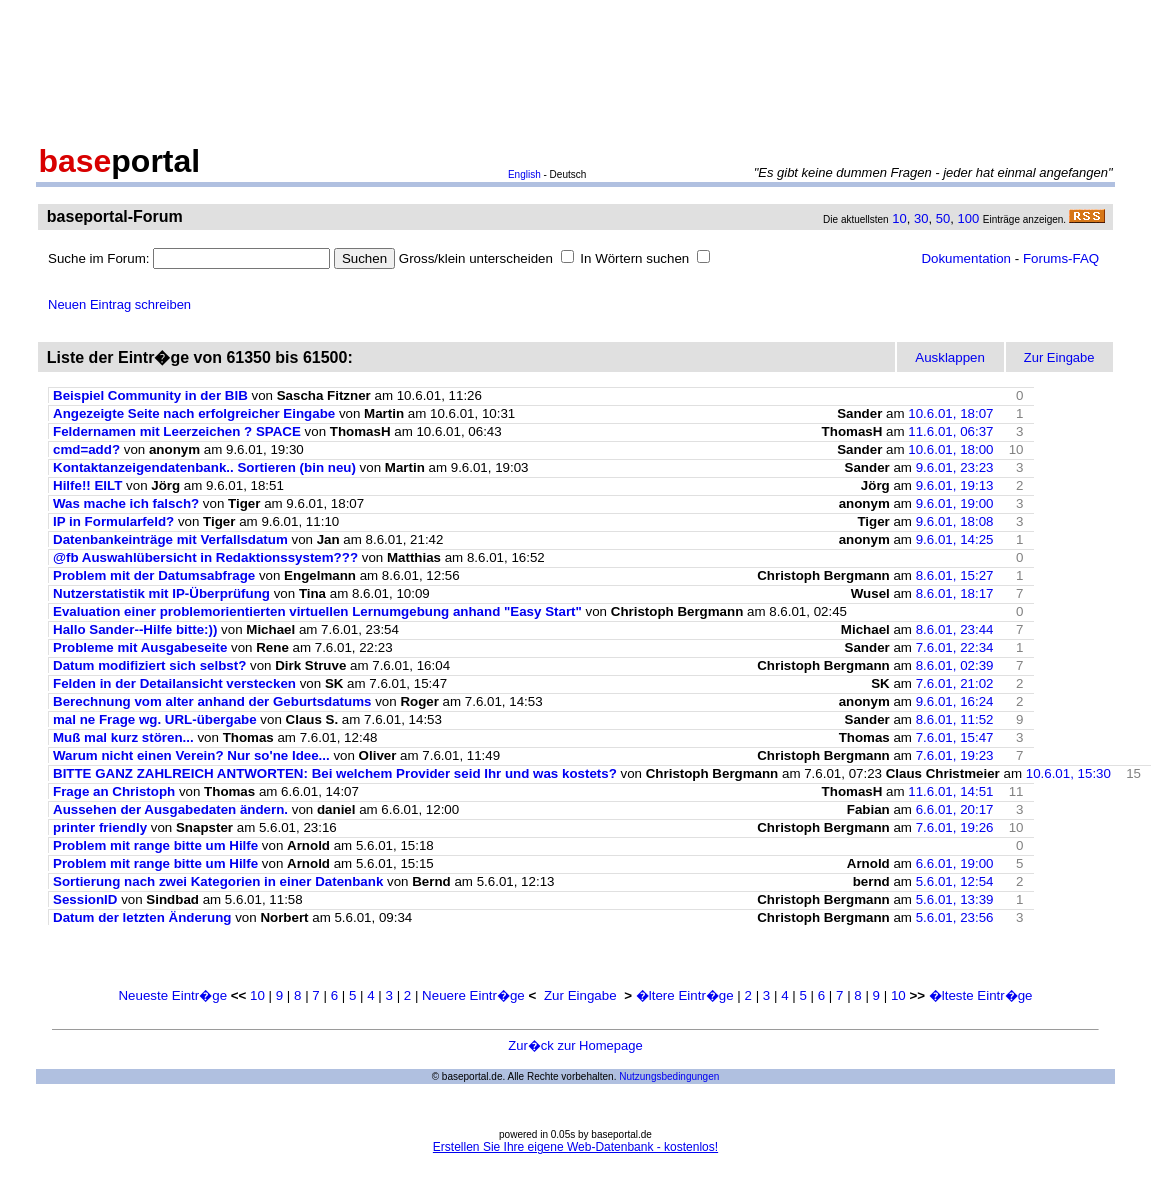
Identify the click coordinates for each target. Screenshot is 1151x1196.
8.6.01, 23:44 (955, 629)
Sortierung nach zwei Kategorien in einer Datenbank (218, 881)
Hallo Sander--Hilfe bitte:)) (135, 629)
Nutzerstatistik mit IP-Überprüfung (161, 593)
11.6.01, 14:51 (950, 791)
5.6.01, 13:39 (955, 899)
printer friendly (100, 827)
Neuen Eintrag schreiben (119, 304)
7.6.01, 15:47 (955, 737)
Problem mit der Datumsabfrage (154, 575)
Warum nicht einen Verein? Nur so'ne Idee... (191, 755)
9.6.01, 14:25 (955, 539)
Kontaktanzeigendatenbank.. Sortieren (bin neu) (204, 467)
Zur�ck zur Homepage (575, 1045)
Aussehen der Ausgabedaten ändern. (170, 809)
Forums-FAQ (1061, 258)
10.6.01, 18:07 (950, 413)
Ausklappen (950, 357)
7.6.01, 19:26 (955, 827)
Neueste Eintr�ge (172, 995)
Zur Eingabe (580, 995)
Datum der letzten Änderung (142, 917)
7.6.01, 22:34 (955, 647)
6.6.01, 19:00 (955, 863)
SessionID (85, 899)
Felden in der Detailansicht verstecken (174, 683)
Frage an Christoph (114, 791)
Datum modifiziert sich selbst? (149, 665)
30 (921, 218)
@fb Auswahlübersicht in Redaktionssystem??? (205, 557)
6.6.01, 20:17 (955, 809)
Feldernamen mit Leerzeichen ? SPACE (177, 431)
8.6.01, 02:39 (955, 665)
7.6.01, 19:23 (955, 755)
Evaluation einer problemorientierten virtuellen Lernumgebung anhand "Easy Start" (317, 611)
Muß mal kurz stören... (123, 737)
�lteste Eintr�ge (981, 995)
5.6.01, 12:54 (955, 881)
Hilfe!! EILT (87, 485)
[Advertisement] (576, 68)
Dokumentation (966, 258)
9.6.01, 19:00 (955, 503)
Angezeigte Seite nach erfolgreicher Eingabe (194, 413)
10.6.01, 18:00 (950, 449)
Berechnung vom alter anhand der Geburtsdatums (212, 701)
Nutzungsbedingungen (669, 1076)
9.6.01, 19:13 (955, 485)
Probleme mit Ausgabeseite (140, 647)
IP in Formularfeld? (113, 521)
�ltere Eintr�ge (685, 995)
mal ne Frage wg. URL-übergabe (155, 719)
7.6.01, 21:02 (955, 683)
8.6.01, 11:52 (955, 719)
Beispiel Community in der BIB (150, 395)
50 (943, 218)
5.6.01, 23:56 (955, 917)
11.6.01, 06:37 (950, 431)
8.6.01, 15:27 (955, 575)
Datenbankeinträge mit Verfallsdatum (170, 539)
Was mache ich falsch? (126, 503)
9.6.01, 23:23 (955, 467)
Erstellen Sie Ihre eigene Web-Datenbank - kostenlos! (575, 1147)
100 (968, 218)
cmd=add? (86, 449)
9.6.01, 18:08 (955, 521)
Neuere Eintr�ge (473, 995)
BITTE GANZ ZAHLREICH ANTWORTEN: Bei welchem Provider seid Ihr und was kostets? (335, 773)
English (524, 174)
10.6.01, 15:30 (1068, 773)
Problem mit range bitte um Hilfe (157, 845)
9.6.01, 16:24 (955, 701)
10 (899, 218)
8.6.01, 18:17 (955, 593)
